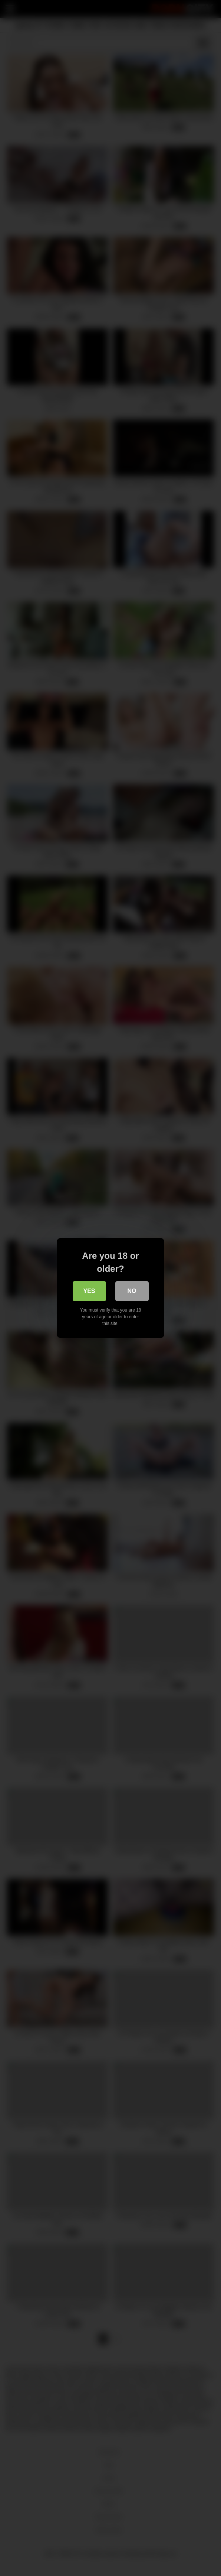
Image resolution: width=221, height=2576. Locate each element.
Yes (89, 1291)
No (132, 1291)
